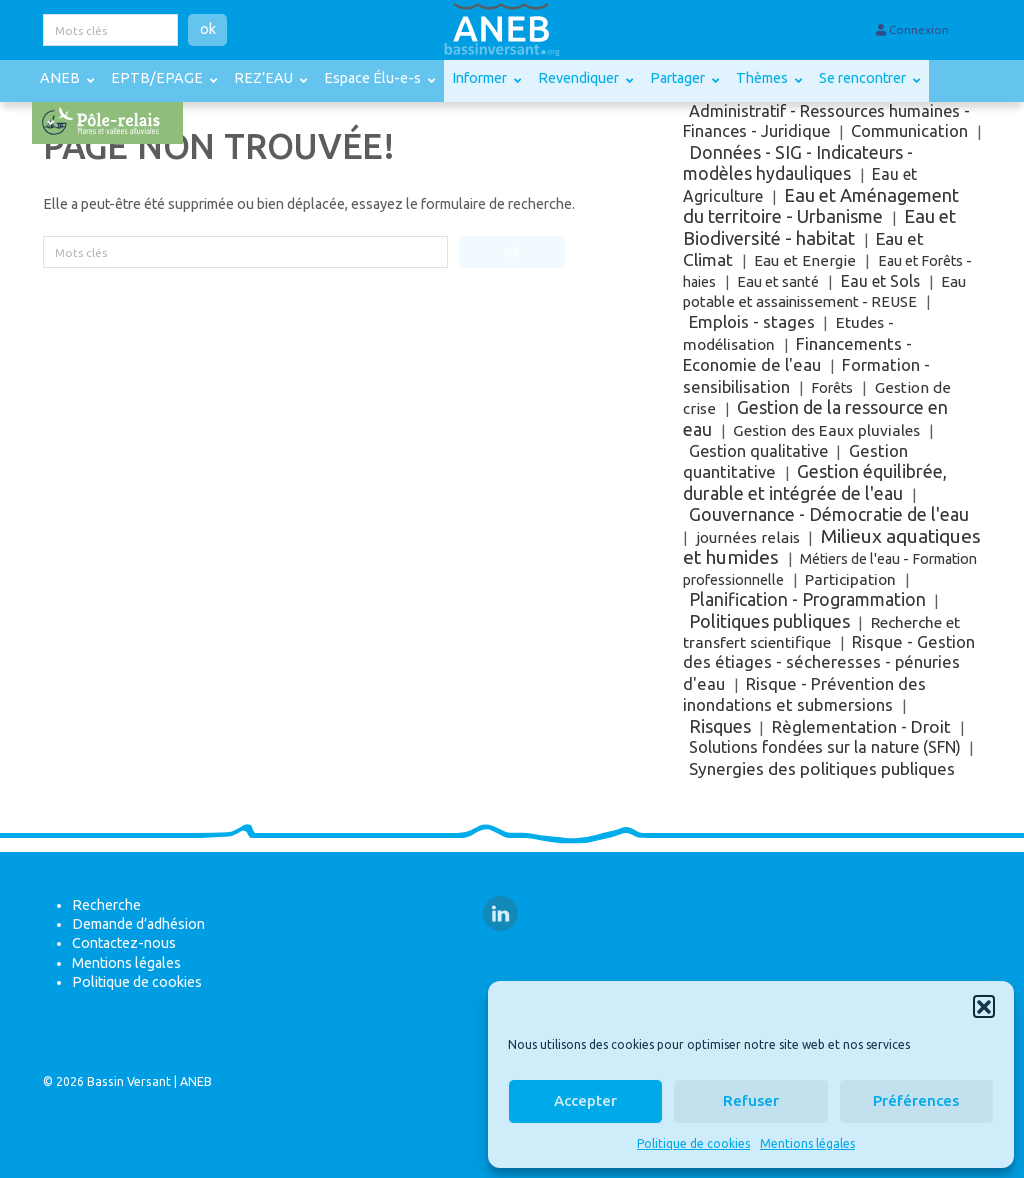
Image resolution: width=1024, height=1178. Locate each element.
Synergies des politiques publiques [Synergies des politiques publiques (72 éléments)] (822, 768)
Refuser (751, 1100)
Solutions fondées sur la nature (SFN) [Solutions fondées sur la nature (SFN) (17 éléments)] (825, 747)
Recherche (106, 905)
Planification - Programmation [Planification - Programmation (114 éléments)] (807, 599)
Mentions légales (807, 1143)
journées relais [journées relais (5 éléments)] (748, 537)
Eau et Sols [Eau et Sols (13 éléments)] (880, 281)
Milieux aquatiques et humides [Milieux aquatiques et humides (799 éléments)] (832, 546)
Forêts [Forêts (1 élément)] (832, 388)
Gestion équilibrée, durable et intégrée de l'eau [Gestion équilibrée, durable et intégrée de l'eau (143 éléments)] (815, 481)
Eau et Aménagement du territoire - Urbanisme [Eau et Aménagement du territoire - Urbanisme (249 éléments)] (821, 205)
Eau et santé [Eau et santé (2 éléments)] (778, 281)
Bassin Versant (129, 1081)
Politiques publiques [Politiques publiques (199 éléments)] (769, 621)
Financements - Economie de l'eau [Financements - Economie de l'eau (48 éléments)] (798, 354)
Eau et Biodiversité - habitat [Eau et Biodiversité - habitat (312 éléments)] (820, 226)
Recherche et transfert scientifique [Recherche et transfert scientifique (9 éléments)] (821, 632)
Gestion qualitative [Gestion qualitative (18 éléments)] (758, 451)
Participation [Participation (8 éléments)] (850, 579)
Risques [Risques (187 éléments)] (720, 726)
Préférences (916, 1100)
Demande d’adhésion (138, 924)
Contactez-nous (124, 943)
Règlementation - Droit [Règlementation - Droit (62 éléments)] (861, 726)
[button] (984, 1006)
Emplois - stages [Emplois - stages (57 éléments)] (752, 321)
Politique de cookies (693, 1143)
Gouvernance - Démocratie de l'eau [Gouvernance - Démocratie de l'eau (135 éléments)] (829, 514)
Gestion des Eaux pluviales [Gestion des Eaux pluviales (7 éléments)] (826, 430)
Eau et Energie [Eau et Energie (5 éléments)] (805, 260)
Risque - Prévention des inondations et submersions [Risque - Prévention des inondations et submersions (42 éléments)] (805, 694)
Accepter (585, 1100)
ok (208, 29)
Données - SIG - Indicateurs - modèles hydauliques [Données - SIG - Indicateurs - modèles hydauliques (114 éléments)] (798, 163)
